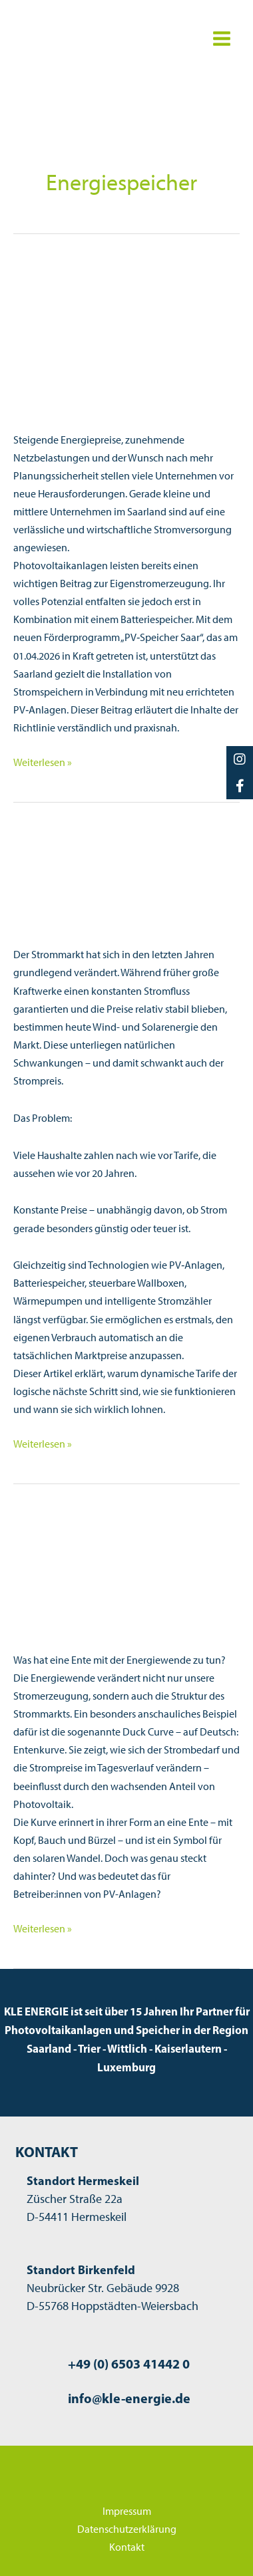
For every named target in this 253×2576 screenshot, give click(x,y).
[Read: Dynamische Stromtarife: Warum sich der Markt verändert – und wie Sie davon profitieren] (126, 864)
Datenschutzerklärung (126, 2528)
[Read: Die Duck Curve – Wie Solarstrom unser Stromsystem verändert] (126, 1558)
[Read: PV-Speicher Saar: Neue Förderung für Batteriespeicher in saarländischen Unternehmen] (126, 336)
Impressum (127, 2510)
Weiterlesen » (42, 762)
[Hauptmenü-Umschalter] (221, 39)
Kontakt (126, 2546)
